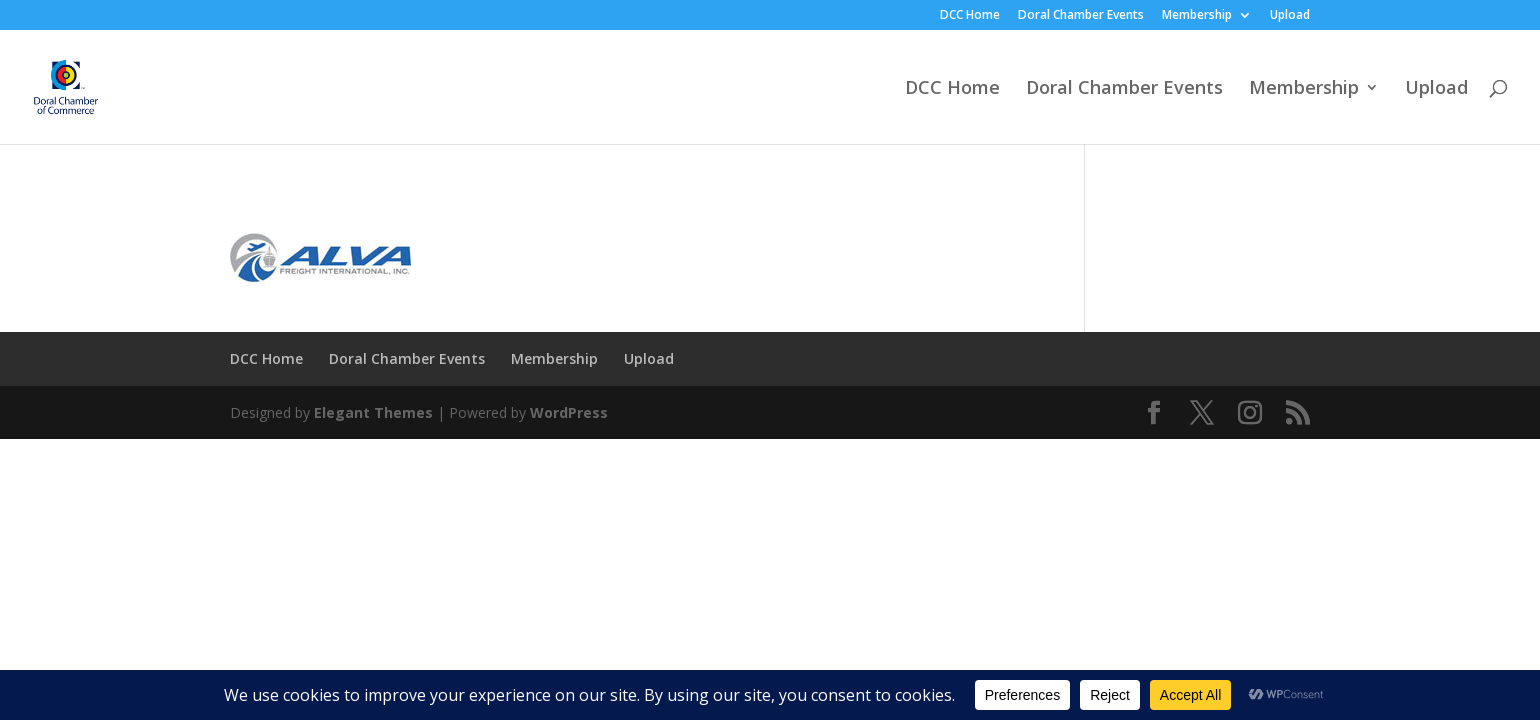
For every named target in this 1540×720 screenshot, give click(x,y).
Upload (1290, 16)
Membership (1197, 16)
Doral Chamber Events (1081, 16)
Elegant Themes (373, 412)
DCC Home (970, 16)
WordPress (569, 412)
